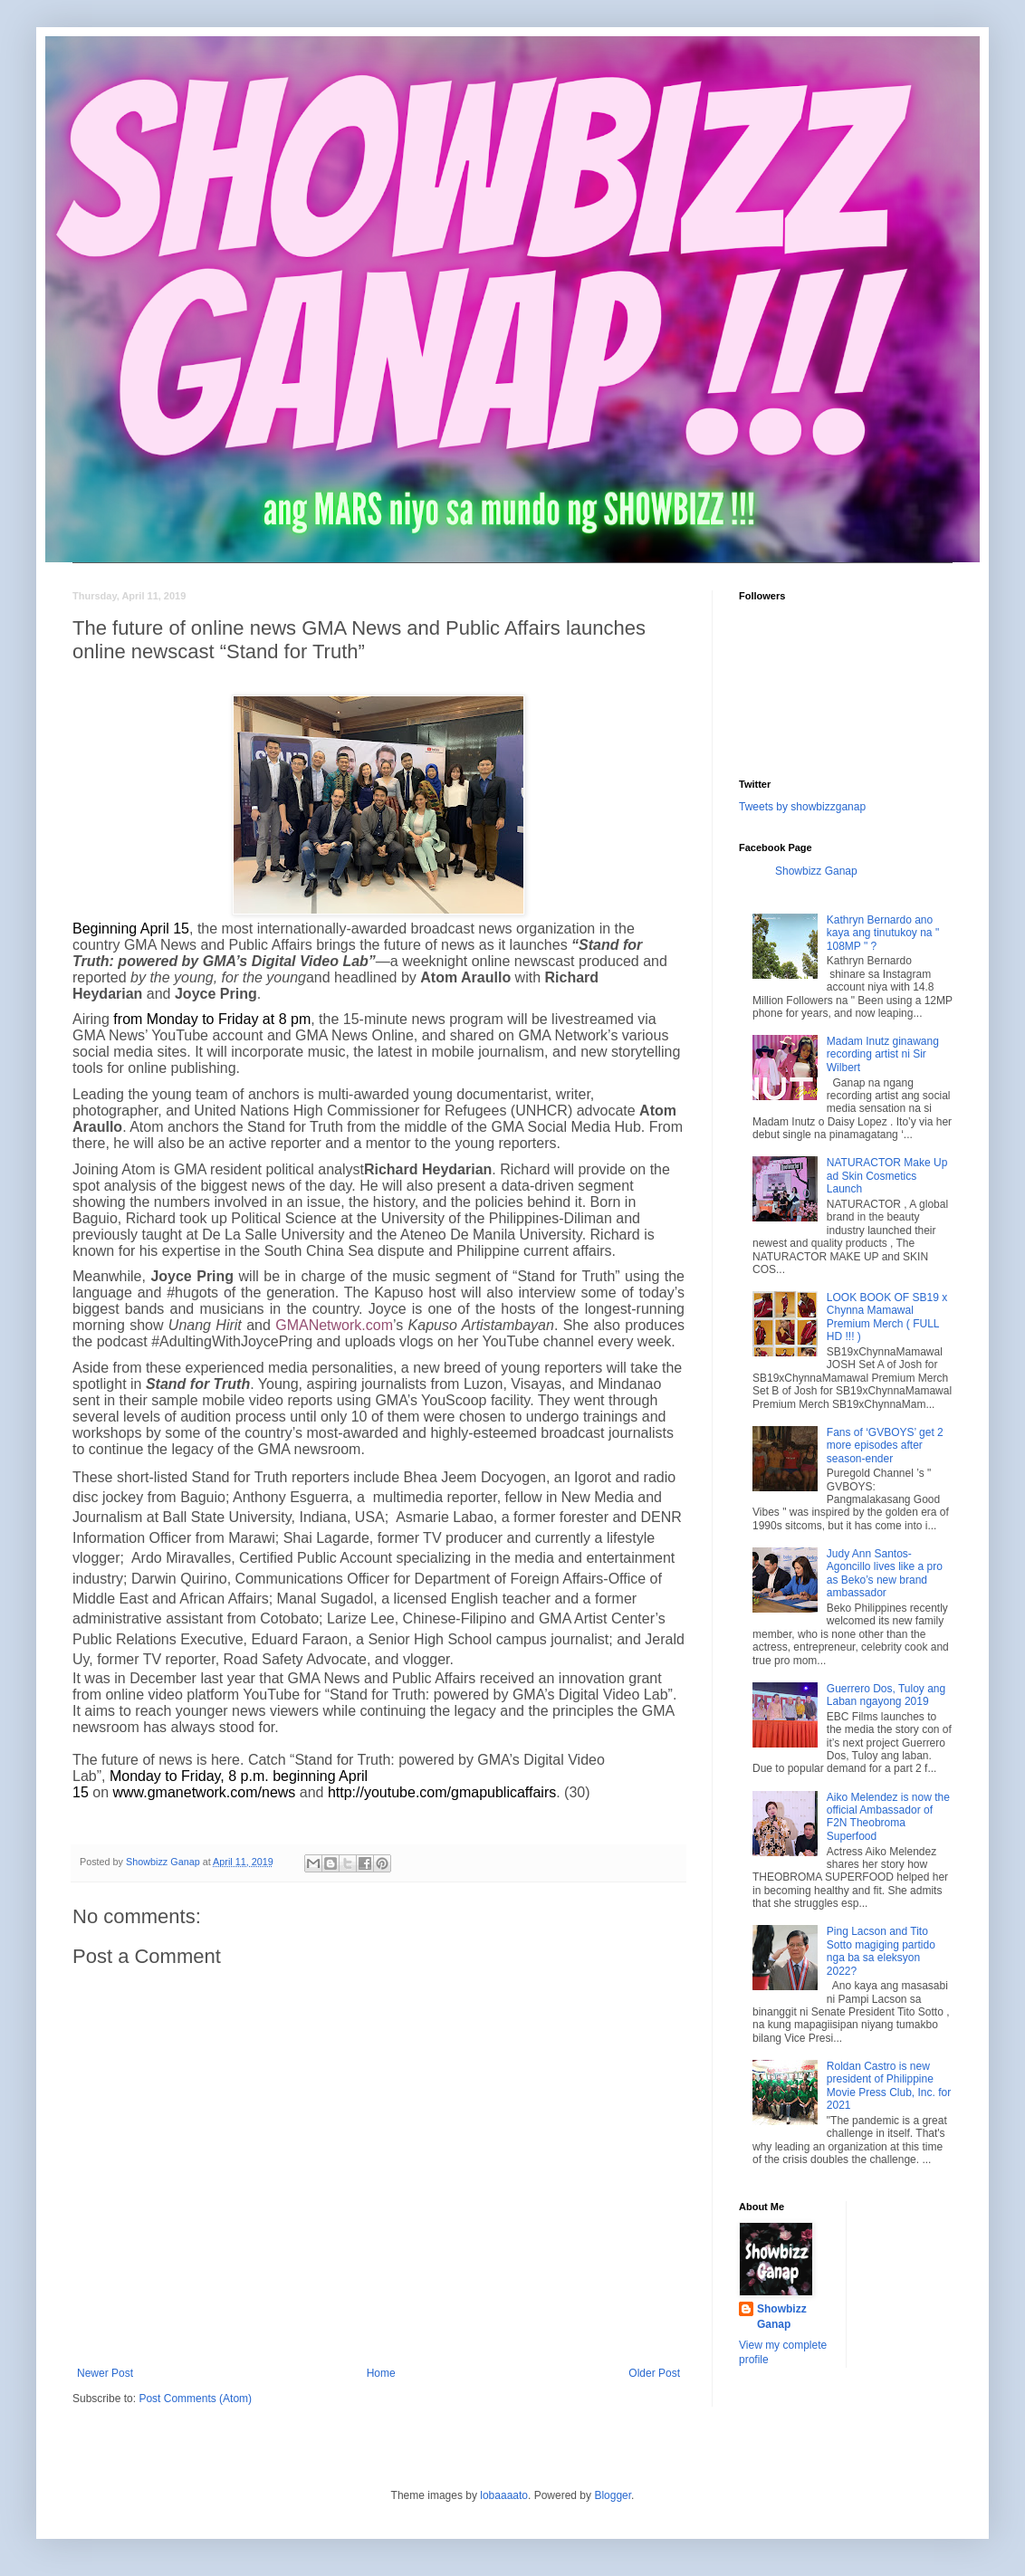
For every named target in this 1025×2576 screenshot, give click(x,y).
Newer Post (105, 2373)
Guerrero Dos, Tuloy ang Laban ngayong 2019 (886, 1695)
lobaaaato (504, 2495)
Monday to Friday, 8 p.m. (189, 1776)
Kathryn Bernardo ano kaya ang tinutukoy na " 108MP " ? (883, 933)
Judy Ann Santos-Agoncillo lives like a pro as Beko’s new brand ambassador (885, 1573)
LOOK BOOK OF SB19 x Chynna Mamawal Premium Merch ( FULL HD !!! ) (887, 1317)
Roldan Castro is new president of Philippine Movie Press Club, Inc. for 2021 (889, 2086)
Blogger (612, 2495)
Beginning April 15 (130, 928)
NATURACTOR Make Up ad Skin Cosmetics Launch (887, 1175)
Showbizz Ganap (816, 871)
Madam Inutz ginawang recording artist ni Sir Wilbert (883, 1054)
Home (381, 2373)
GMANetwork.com (334, 1325)
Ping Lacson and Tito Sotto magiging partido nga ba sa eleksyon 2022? (881, 1951)
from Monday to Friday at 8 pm (212, 1019)
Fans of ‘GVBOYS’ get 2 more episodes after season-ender (885, 1445)
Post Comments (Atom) (195, 2398)
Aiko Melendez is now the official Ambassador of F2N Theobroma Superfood (888, 1817)
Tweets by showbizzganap (802, 806)
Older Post (654, 2373)
